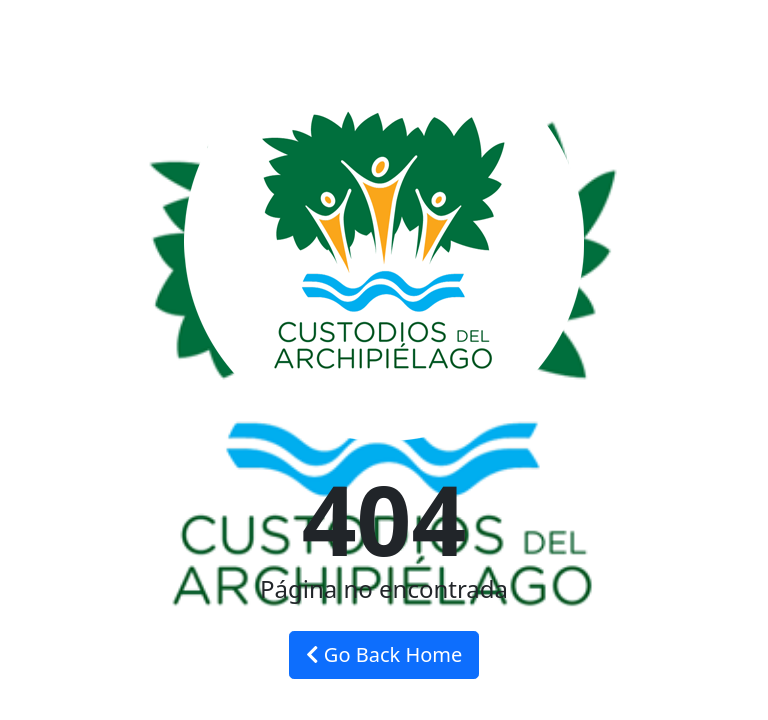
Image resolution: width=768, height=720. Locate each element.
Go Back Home (384, 654)
